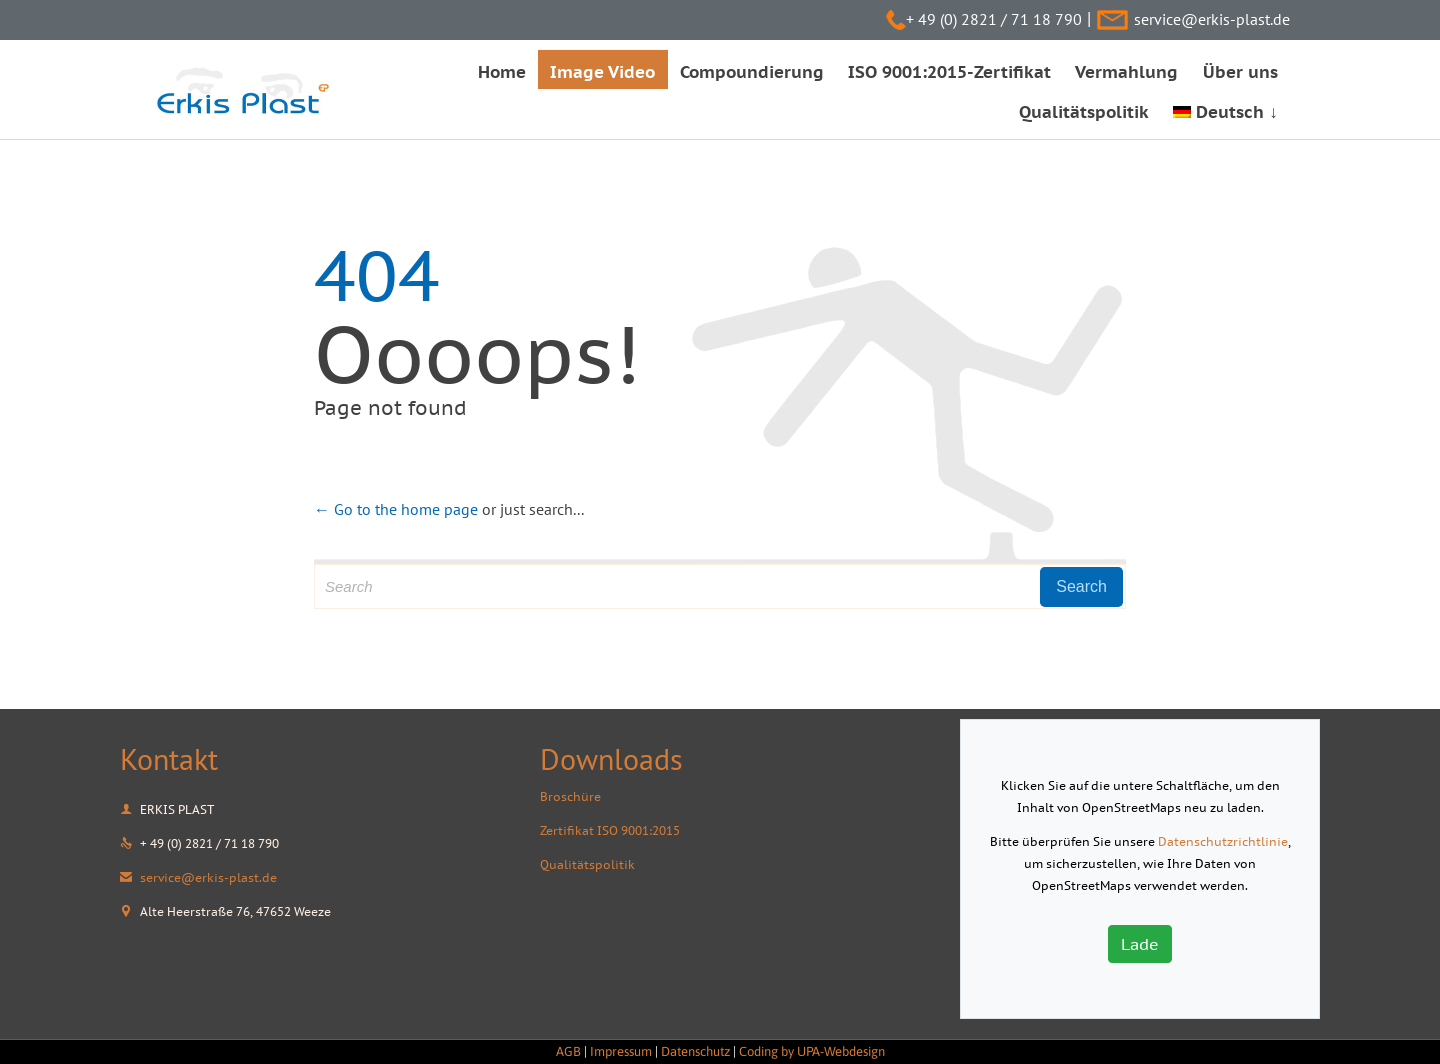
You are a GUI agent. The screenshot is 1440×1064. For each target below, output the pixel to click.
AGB (568, 1051)
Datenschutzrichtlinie (1223, 841)
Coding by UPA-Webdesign (812, 1051)
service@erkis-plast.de (1212, 19)
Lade (1140, 944)
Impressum (621, 1051)
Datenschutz (695, 1051)
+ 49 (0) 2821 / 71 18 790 (994, 19)
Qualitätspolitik (587, 864)
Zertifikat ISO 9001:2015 (610, 830)
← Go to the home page (396, 509)
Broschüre (570, 796)
